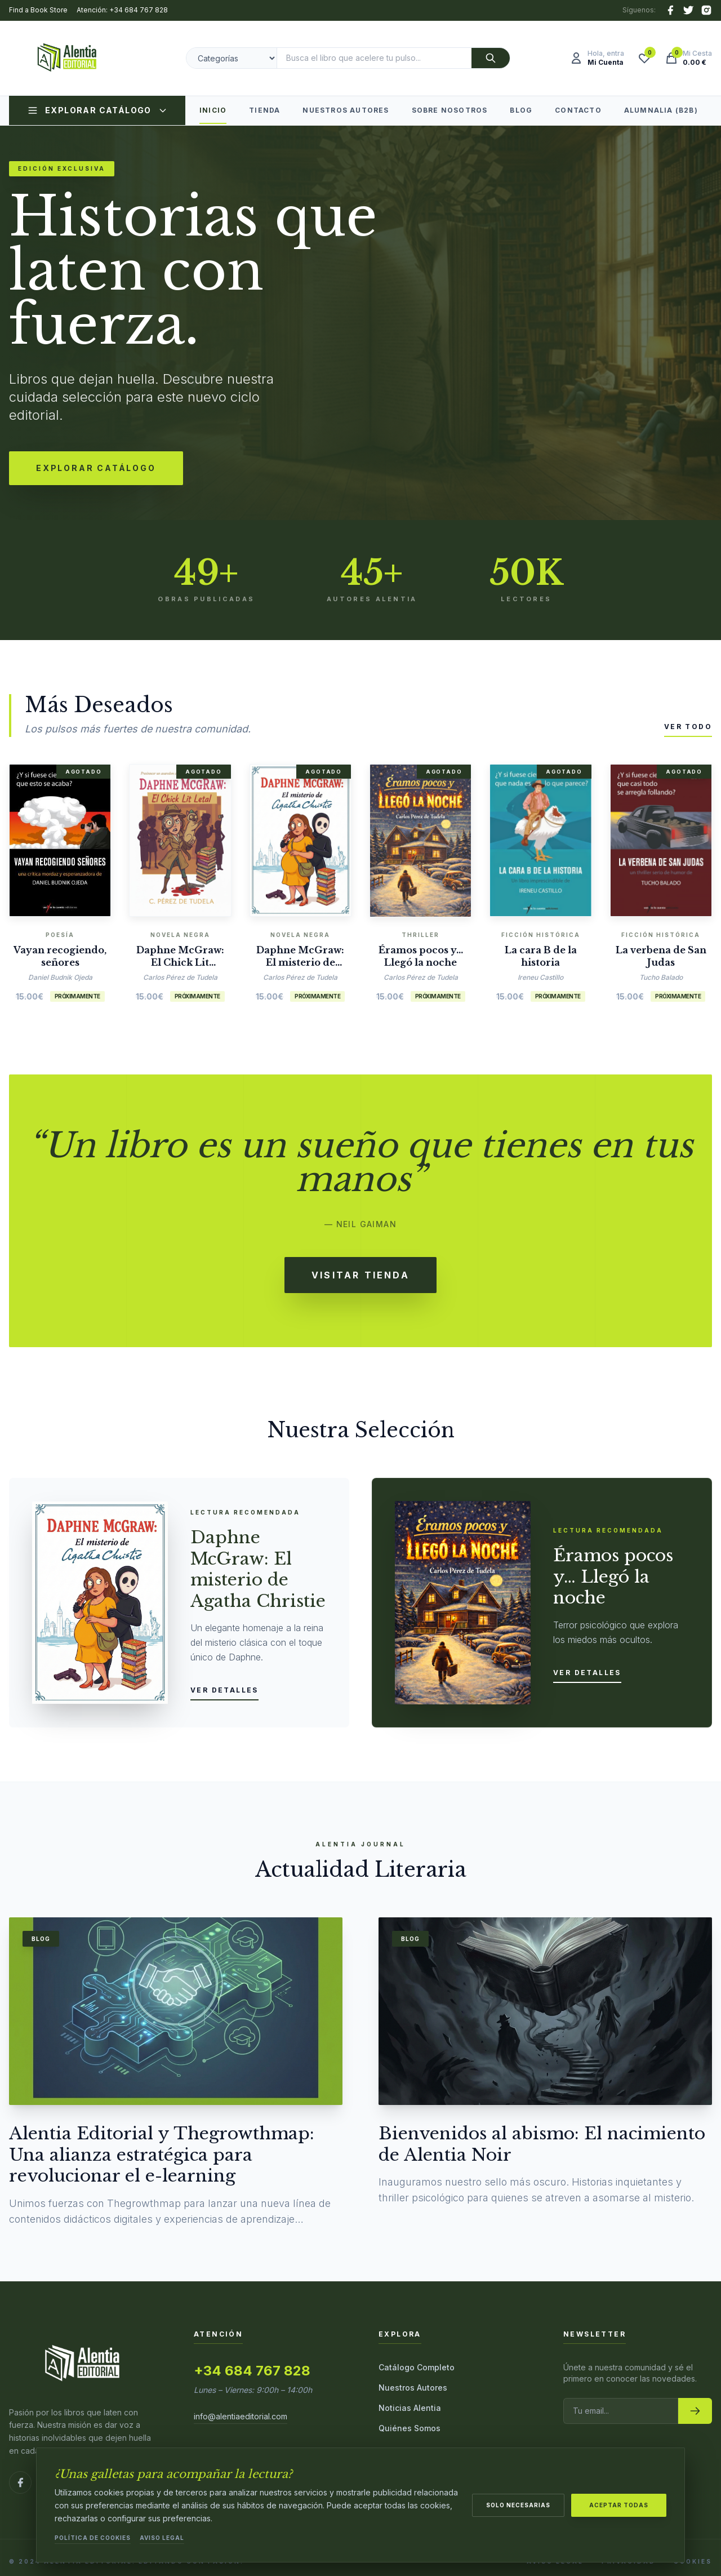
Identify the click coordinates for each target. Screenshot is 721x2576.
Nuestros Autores (345, 110)
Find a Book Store (38, 10)
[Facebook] (670, 10)
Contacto (578, 110)
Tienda (264, 110)
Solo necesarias (518, 2504)
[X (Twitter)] (688, 10)
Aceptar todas (618, 2504)
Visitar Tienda (360, 1275)
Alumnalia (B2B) (661, 110)
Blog (521, 110)
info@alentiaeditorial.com (240, 2416)
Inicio (212, 115)
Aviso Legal (162, 2537)
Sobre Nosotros (450, 110)
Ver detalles (224, 1690)
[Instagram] (706, 10)
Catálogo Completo (417, 2367)
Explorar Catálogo (97, 110)
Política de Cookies (93, 2537)
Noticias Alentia (410, 2408)
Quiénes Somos (409, 2428)
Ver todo (688, 726)
